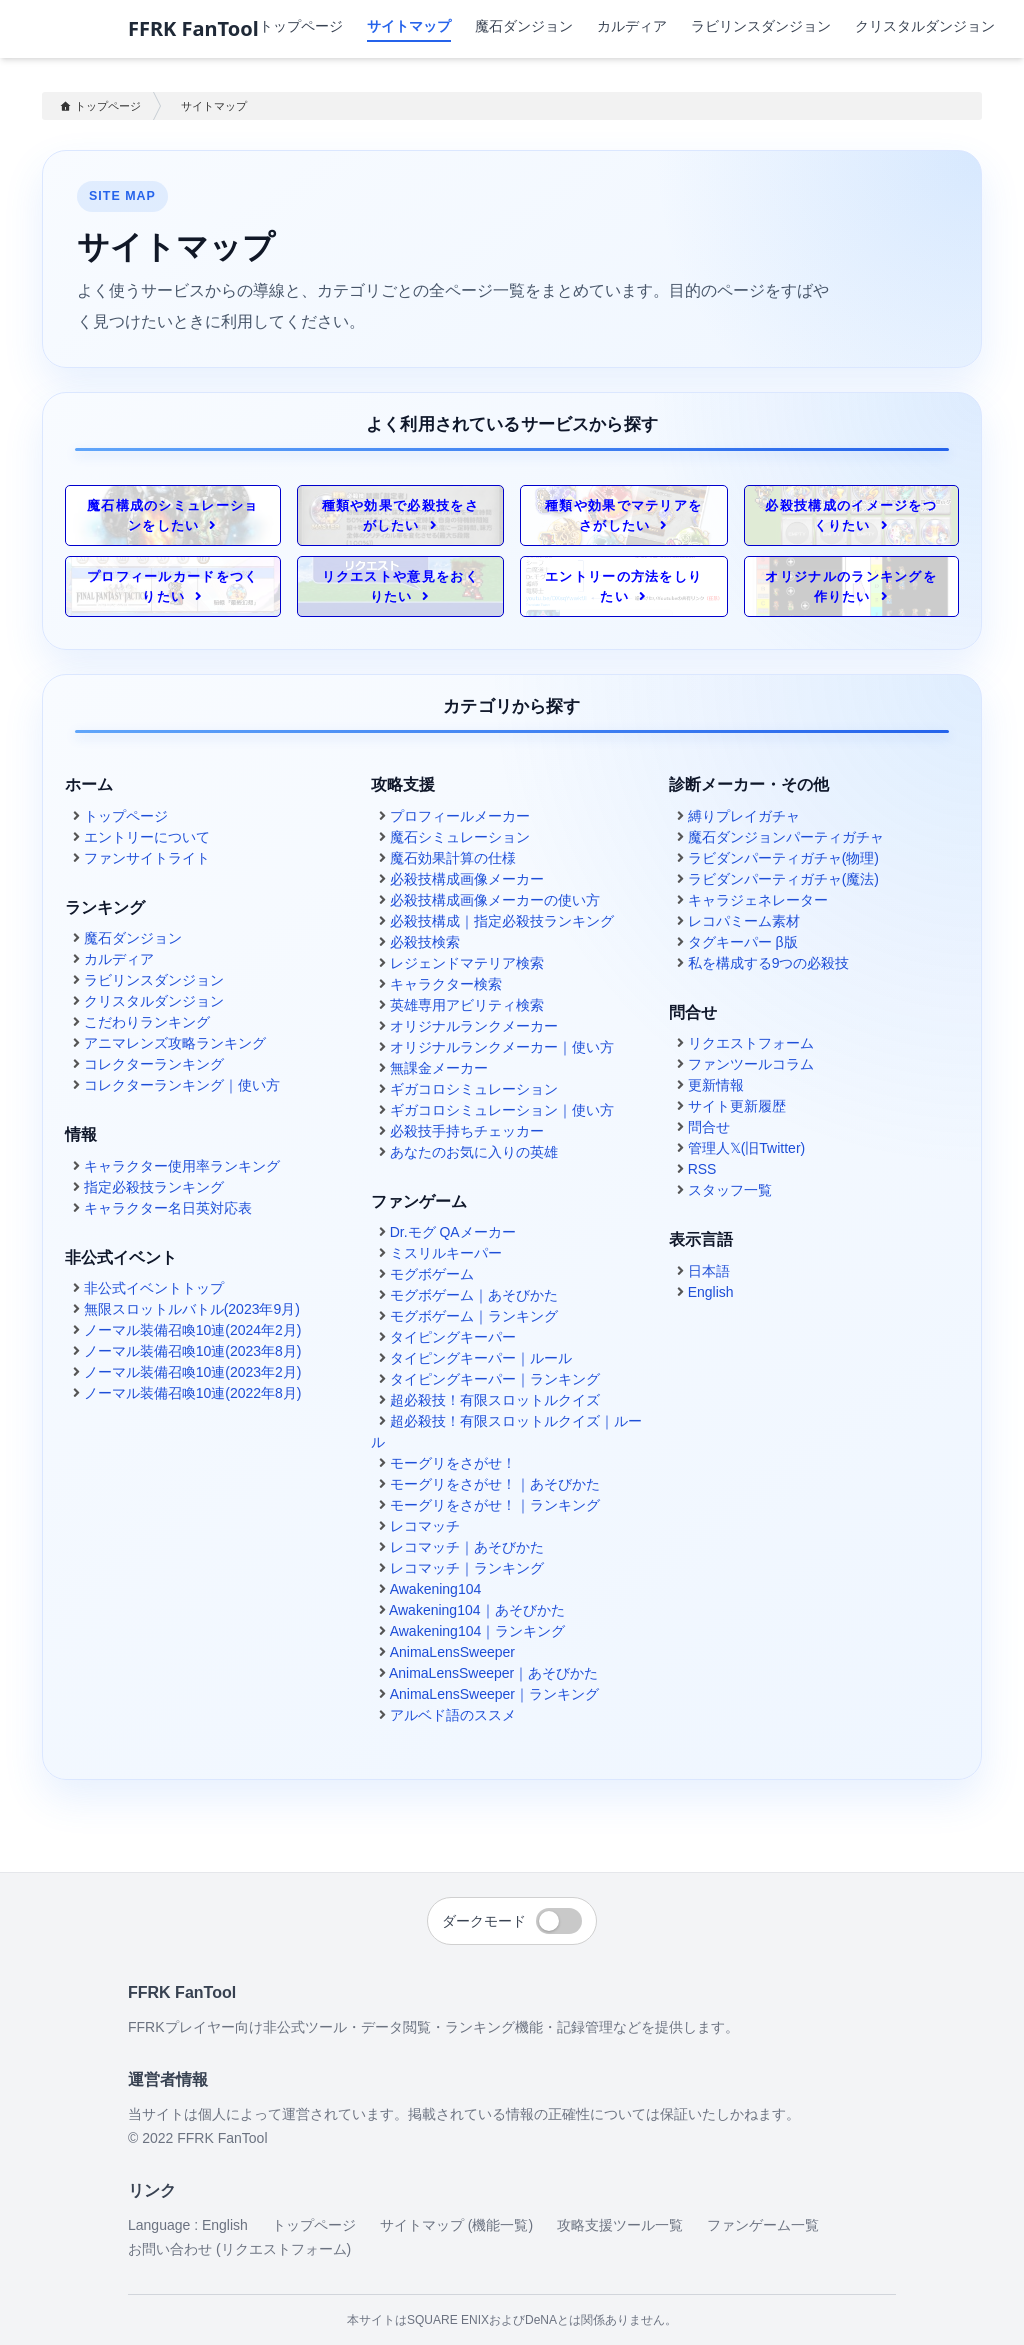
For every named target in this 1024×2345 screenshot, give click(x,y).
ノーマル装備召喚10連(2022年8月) (193, 1393)
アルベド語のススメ (453, 1715)
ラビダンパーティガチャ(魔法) (783, 879)
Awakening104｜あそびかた (477, 1610)
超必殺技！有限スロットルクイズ (495, 1400)
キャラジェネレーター (758, 900)
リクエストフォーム (751, 1043)
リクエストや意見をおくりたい (400, 586)
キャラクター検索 (446, 984)
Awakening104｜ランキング (478, 1631)
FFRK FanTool (193, 29)
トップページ (301, 25)
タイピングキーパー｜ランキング (495, 1379)
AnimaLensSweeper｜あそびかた (493, 1673)
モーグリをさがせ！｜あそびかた (495, 1484)
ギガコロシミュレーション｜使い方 (502, 1110)
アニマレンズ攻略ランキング (175, 1043)
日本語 (709, 1271)
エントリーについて (147, 837)
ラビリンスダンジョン (761, 25)
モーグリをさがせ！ (453, 1463)
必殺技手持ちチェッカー (467, 1131)
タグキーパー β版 (743, 942)
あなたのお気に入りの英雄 (474, 1152)
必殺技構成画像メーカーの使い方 (495, 900)
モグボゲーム (432, 1274)
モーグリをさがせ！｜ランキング (495, 1505)
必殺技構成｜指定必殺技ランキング (502, 921)
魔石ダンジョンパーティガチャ (786, 837)
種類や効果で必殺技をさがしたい (400, 515)
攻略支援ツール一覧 (620, 2225)
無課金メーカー (439, 1068)
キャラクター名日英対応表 (168, 1208)
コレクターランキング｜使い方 (182, 1085)
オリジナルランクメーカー (474, 1026)
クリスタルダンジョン (925, 25)
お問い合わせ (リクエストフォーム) (239, 2249)
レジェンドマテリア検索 (467, 963)
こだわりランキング (147, 1022)
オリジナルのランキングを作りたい (851, 586)
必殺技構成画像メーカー (467, 879)
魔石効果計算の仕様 (453, 858)
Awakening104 (436, 1589)
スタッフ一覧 (730, 1190)
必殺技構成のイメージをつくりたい (851, 515)
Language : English (188, 2225)
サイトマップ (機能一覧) (456, 2225)
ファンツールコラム (751, 1064)
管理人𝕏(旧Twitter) (747, 1148)
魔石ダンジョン (524, 25)
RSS (702, 1169)
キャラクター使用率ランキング (182, 1166)
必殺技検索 (425, 942)
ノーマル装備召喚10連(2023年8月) (193, 1351)
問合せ (709, 1127)
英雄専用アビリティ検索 (467, 1005)
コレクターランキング (154, 1064)
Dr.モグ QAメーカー (453, 1232)
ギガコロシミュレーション (474, 1089)
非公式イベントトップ (154, 1288)
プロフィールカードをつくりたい (173, 586)
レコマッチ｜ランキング (467, 1568)
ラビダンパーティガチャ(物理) (783, 858)
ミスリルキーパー (446, 1253)
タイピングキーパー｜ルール (481, 1358)
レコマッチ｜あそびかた (467, 1547)
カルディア (632, 25)
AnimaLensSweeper (452, 1652)
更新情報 (716, 1085)
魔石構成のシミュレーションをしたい (173, 515)
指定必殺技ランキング (154, 1187)
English (711, 1292)
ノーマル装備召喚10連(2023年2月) (193, 1372)
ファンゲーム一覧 (763, 2225)
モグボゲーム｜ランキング (474, 1316)
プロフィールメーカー (460, 816)
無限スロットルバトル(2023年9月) (192, 1309)
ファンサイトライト (147, 858)
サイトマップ (214, 106)
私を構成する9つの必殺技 (769, 963)
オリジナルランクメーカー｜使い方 (502, 1047)
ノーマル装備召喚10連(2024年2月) (193, 1330)
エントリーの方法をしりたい (623, 586)
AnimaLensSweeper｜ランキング (494, 1694)
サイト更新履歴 (737, 1106)
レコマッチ (425, 1526)
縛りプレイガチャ (744, 816)
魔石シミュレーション (460, 837)
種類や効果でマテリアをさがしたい (623, 515)
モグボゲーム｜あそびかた (474, 1295)
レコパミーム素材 (744, 921)
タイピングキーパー (453, 1337)
